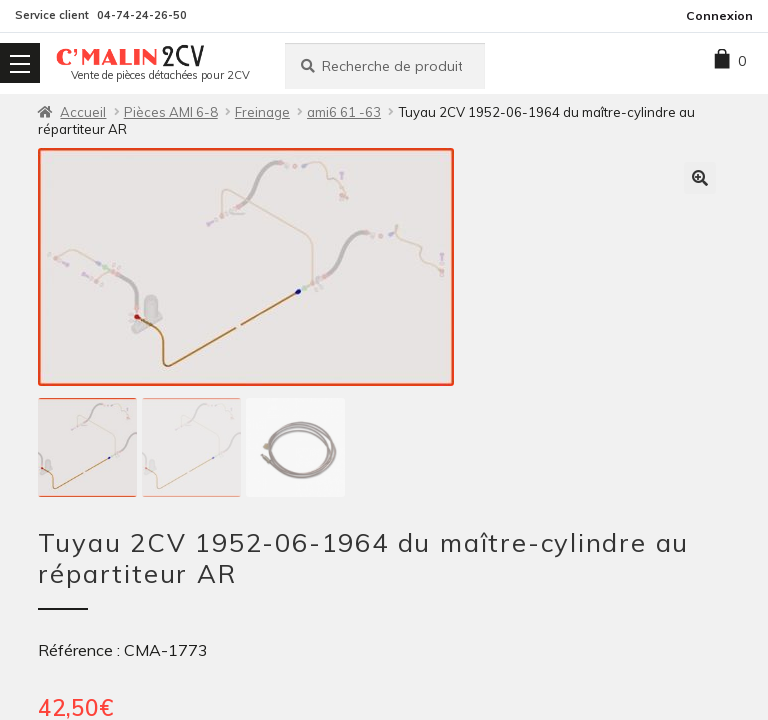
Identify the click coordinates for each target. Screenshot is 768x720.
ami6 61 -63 (344, 112)
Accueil (83, 112)
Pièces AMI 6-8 (171, 112)
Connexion (719, 15)
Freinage (262, 112)
